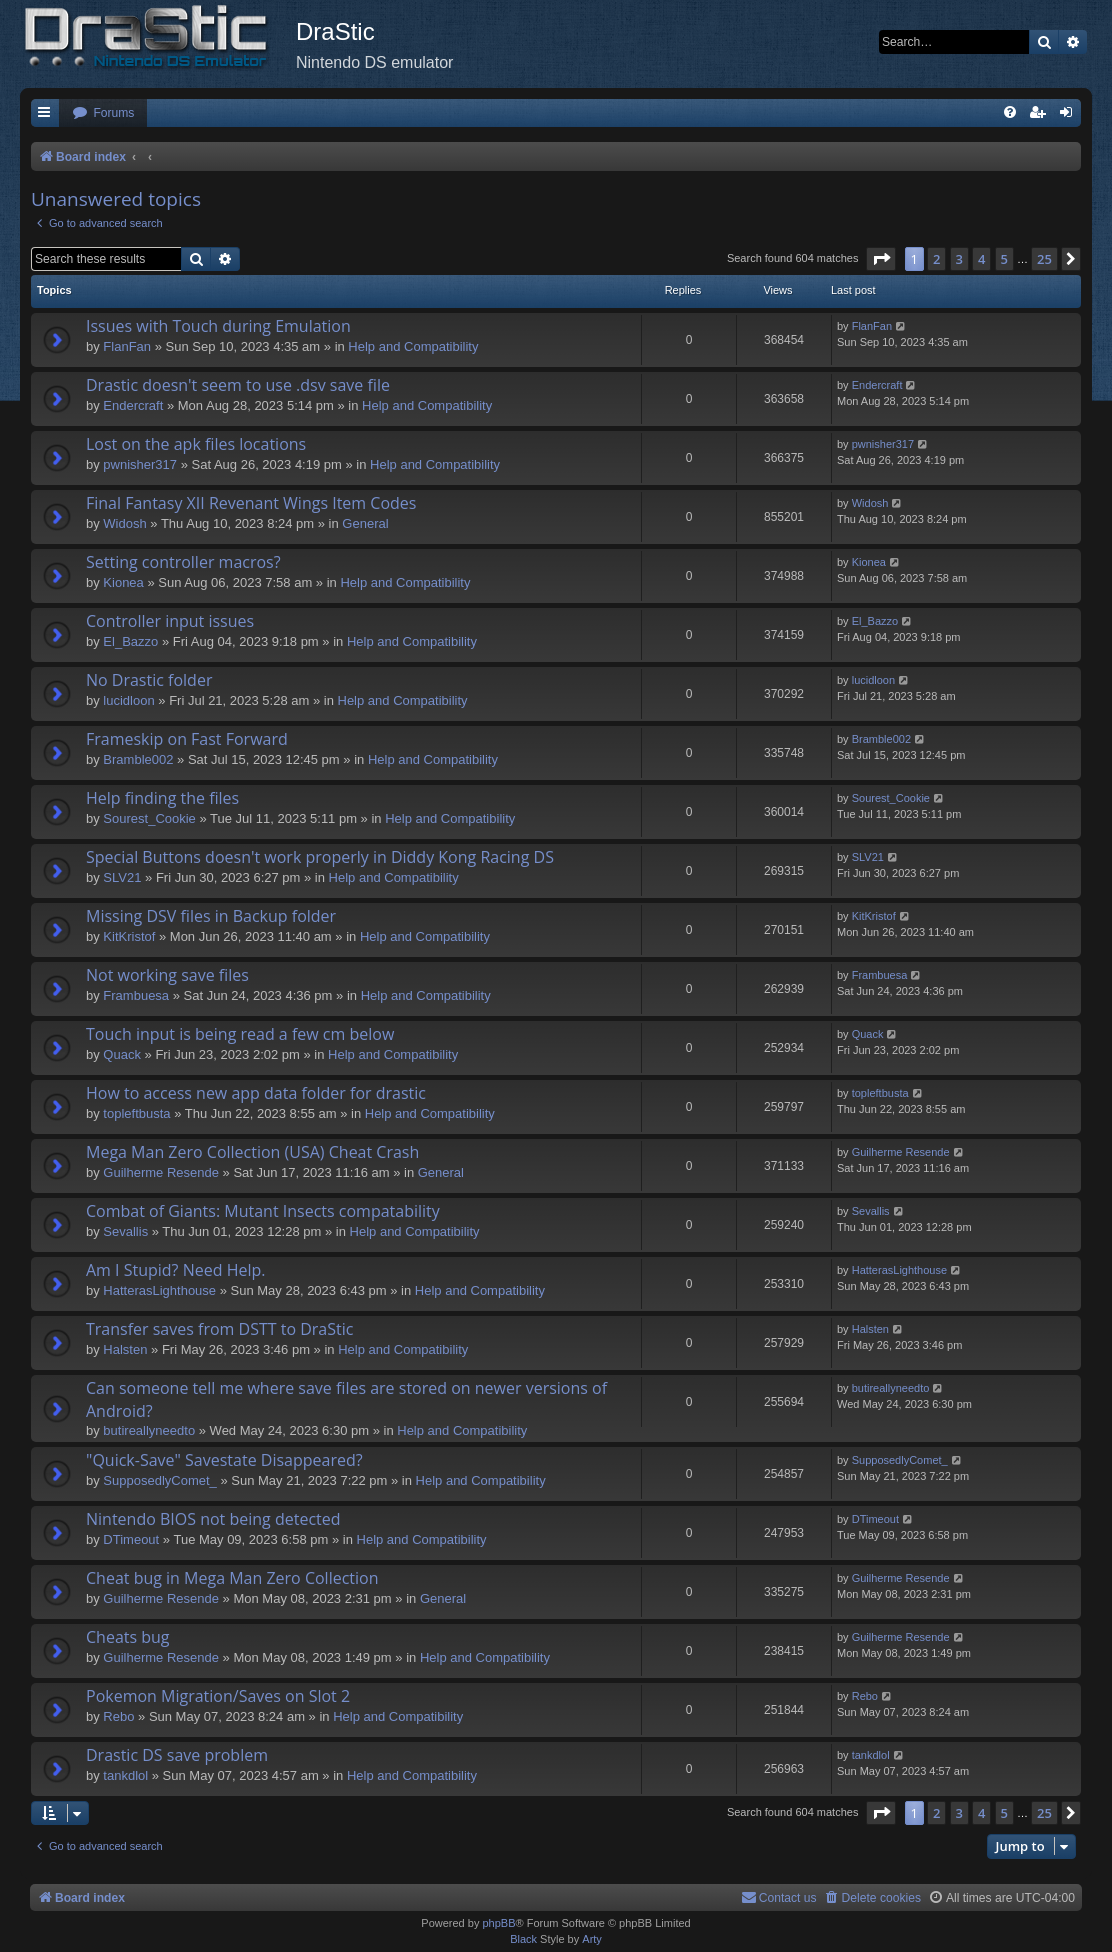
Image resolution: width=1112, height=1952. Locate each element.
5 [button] (1004, 259)
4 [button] (981, 259)
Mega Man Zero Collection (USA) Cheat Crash (252, 1152)
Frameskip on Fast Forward (187, 739)
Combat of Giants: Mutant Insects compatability (263, 1211)
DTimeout (131, 1539)
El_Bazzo (130, 641)
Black (523, 1939)
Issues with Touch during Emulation (218, 326)
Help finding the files (162, 798)
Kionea (123, 582)
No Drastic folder (149, 680)
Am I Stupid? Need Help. (175, 1270)
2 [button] (936, 259)
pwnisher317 (140, 464)
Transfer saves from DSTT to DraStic (219, 1329)
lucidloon (128, 700)
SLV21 (122, 877)
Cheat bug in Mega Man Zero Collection (232, 1578)
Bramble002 (138, 759)
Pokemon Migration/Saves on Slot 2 (218, 1696)
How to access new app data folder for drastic (256, 1093)
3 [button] (959, 259)
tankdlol (125, 1775)
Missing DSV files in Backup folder (211, 916)
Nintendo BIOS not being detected (213, 1519)
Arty (592, 1939)
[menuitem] (103, 113)
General (365, 523)
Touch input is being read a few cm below (240, 1034)
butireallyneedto (149, 1430)
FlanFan (127, 346)
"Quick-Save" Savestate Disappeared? (224, 1460)
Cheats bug (128, 1637)
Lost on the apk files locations (196, 444)
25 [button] (1044, 259)
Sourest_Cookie (149, 818)
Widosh (124, 523)
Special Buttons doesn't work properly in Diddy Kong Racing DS (320, 857)
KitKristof (129, 936)
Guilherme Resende (161, 1172)
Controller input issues (170, 621)
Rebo (118, 1716)
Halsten (125, 1349)
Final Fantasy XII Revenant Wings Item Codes (251, 503)
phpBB (498, 1923)
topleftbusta (136, 1113)
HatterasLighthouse (159, 1290)
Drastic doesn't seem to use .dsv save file (238, 385)
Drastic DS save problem (177, 1755)
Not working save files (167, 975)
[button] (881, 259)
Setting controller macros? (183, 562)
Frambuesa (136, 995)
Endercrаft (133, 405)
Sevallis (125, 1231)
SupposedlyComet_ (159, 1480)
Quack (122, 1054)
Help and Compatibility (413, 346)
